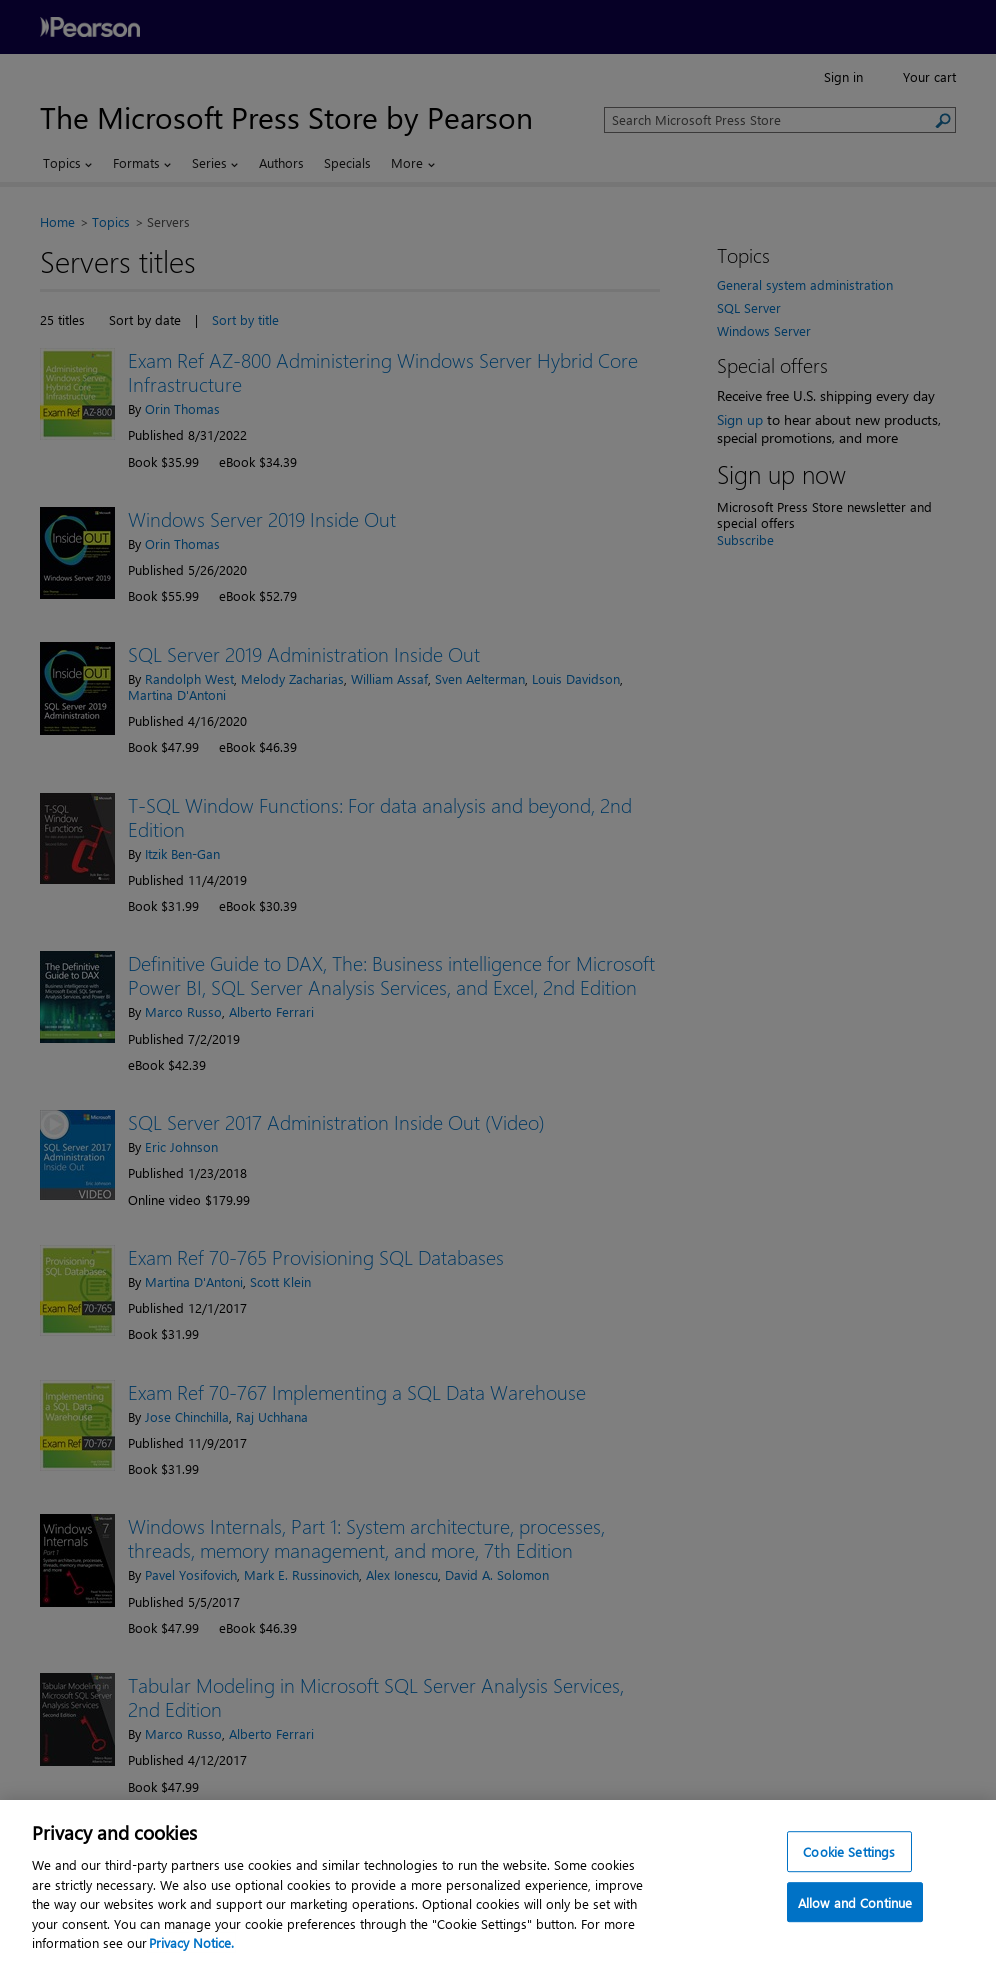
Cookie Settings (849, 1890)
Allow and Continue (855, 1941)
